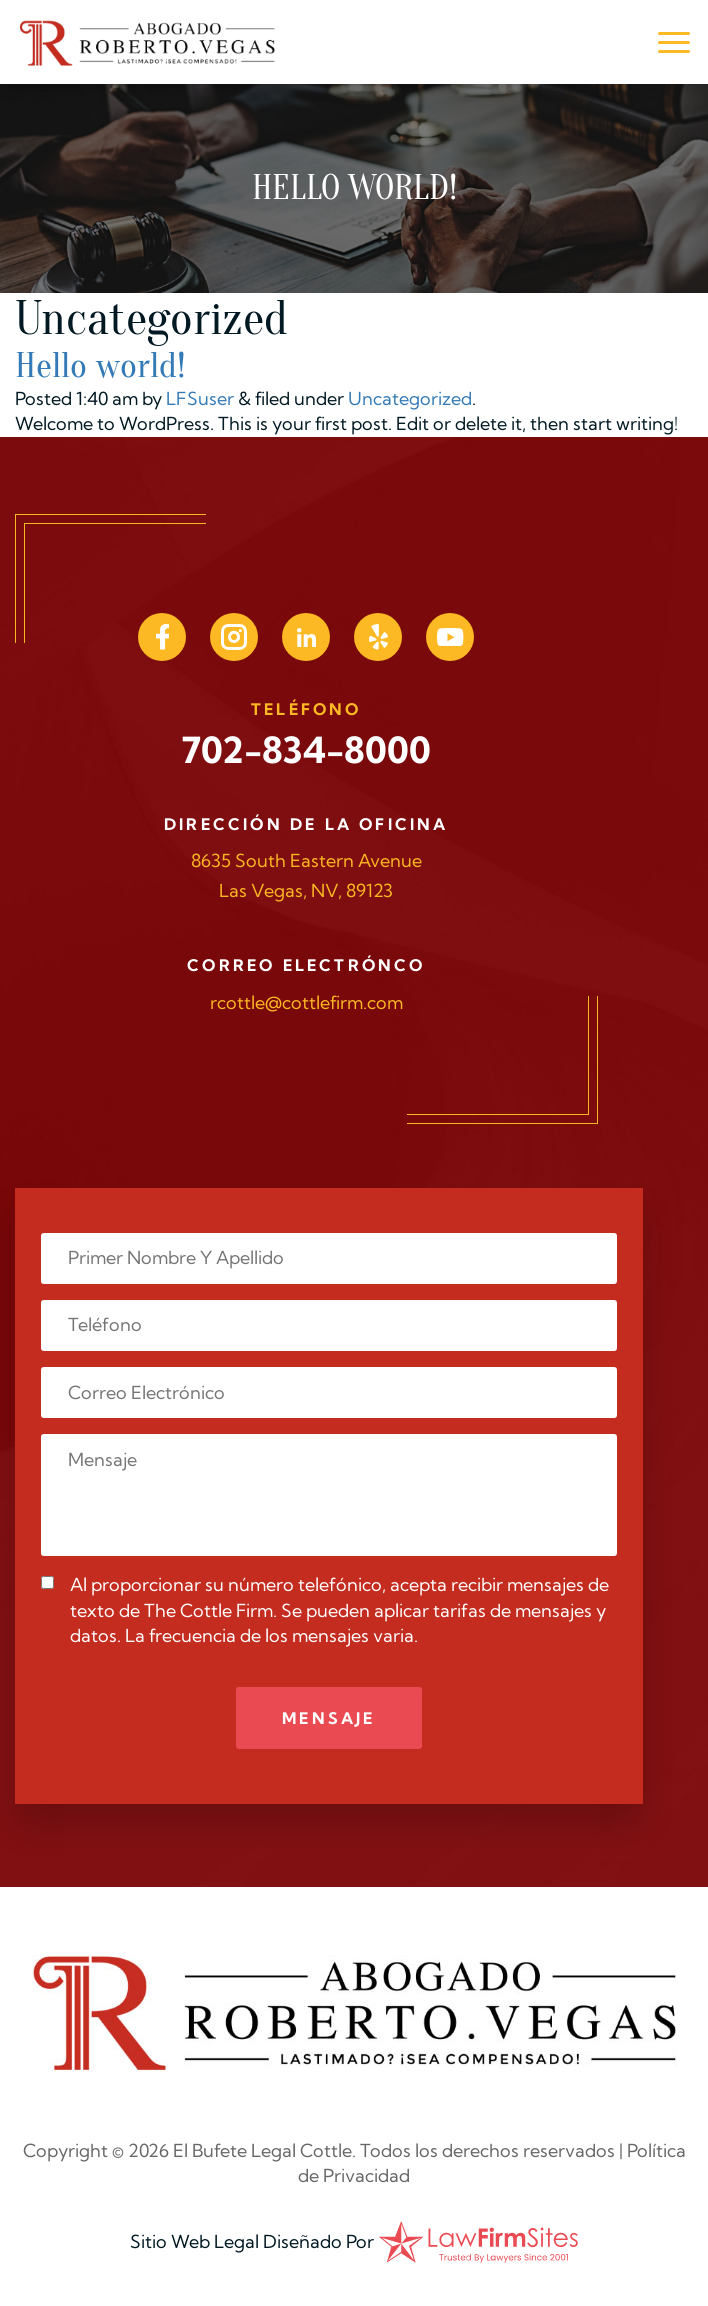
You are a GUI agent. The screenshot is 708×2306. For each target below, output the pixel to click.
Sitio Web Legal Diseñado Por (252, 2241)
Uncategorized (410, 398)
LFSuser (200, 398)
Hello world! (100, 365)
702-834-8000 (306, 749)
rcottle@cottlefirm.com (306, 1002)
